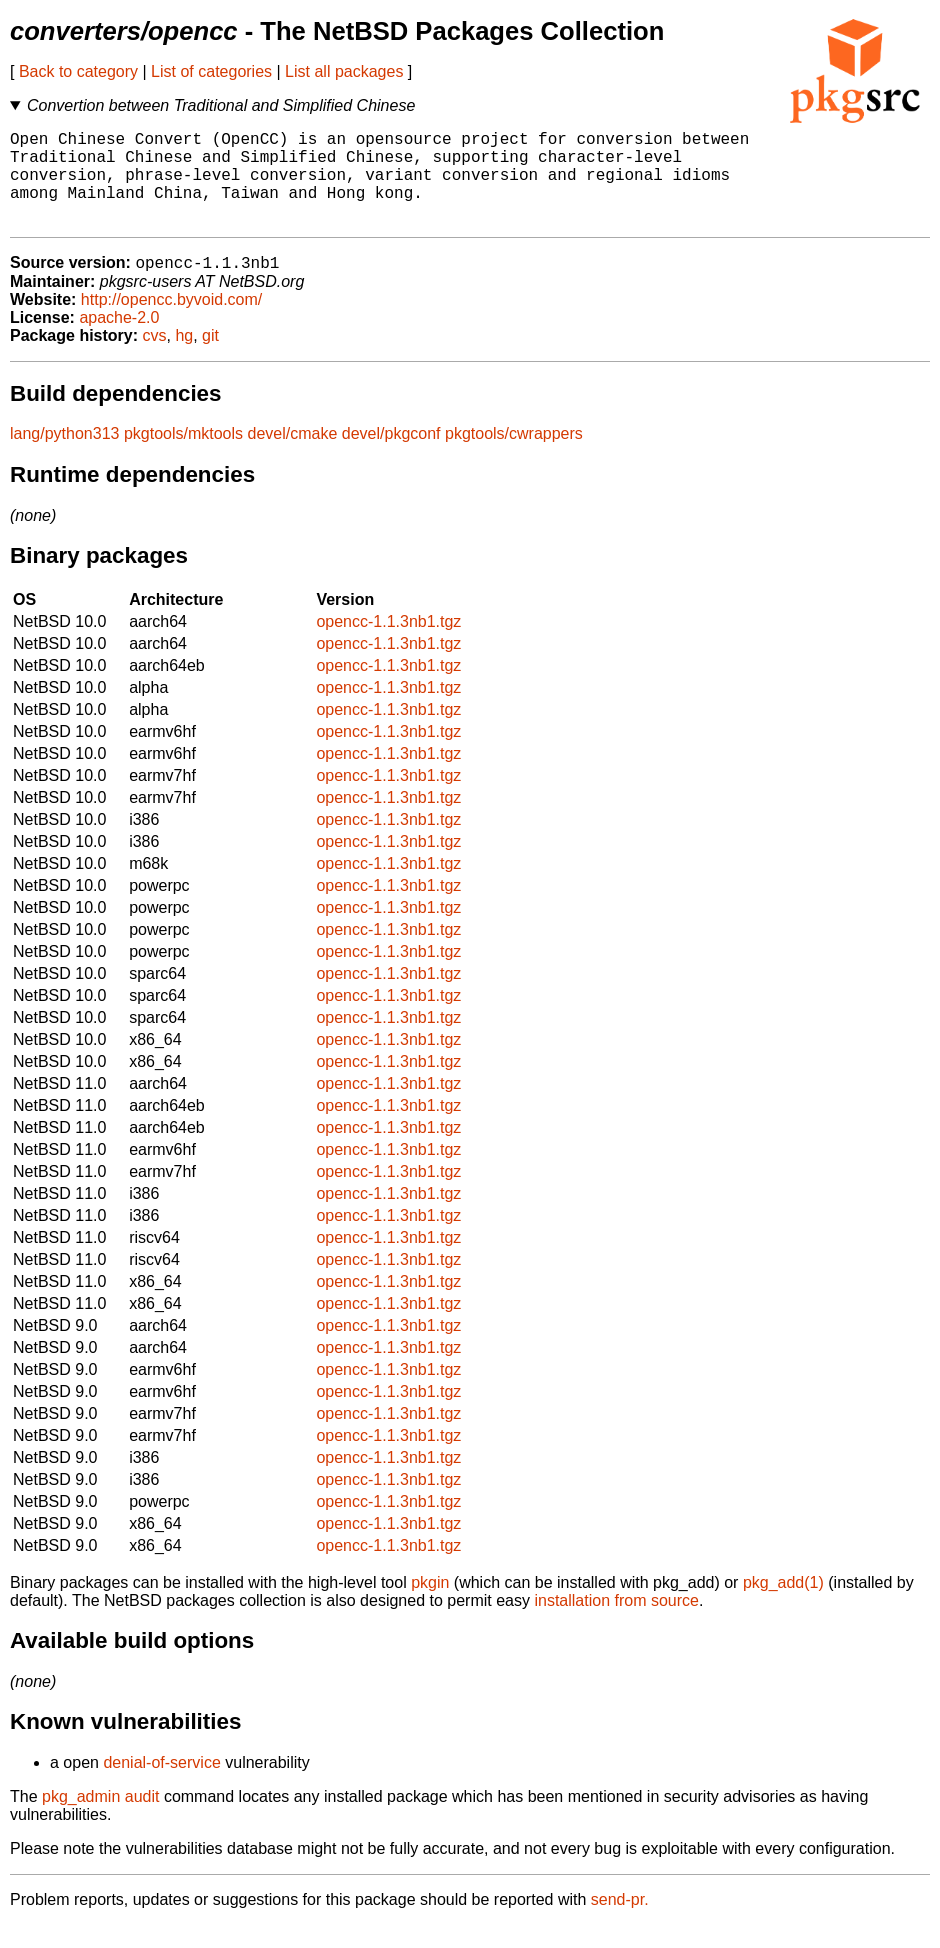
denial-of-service (161, 1785)
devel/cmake (293, 456)
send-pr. (620, 1922)
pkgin (430, 1605)
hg (184, 358)
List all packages (344, 71)
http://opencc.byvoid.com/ (171, 322)
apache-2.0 (119, 340)
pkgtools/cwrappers (514, 456)
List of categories (211, 71)
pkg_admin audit (100, 1819)
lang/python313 (64, 456)
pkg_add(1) (783, 1605)
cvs (155, 358)
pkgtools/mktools (183, 456)
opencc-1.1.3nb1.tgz (388, 644)
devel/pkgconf (391, 456)
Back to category (78, 71)
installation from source (616, 1623)
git (210, 358)
